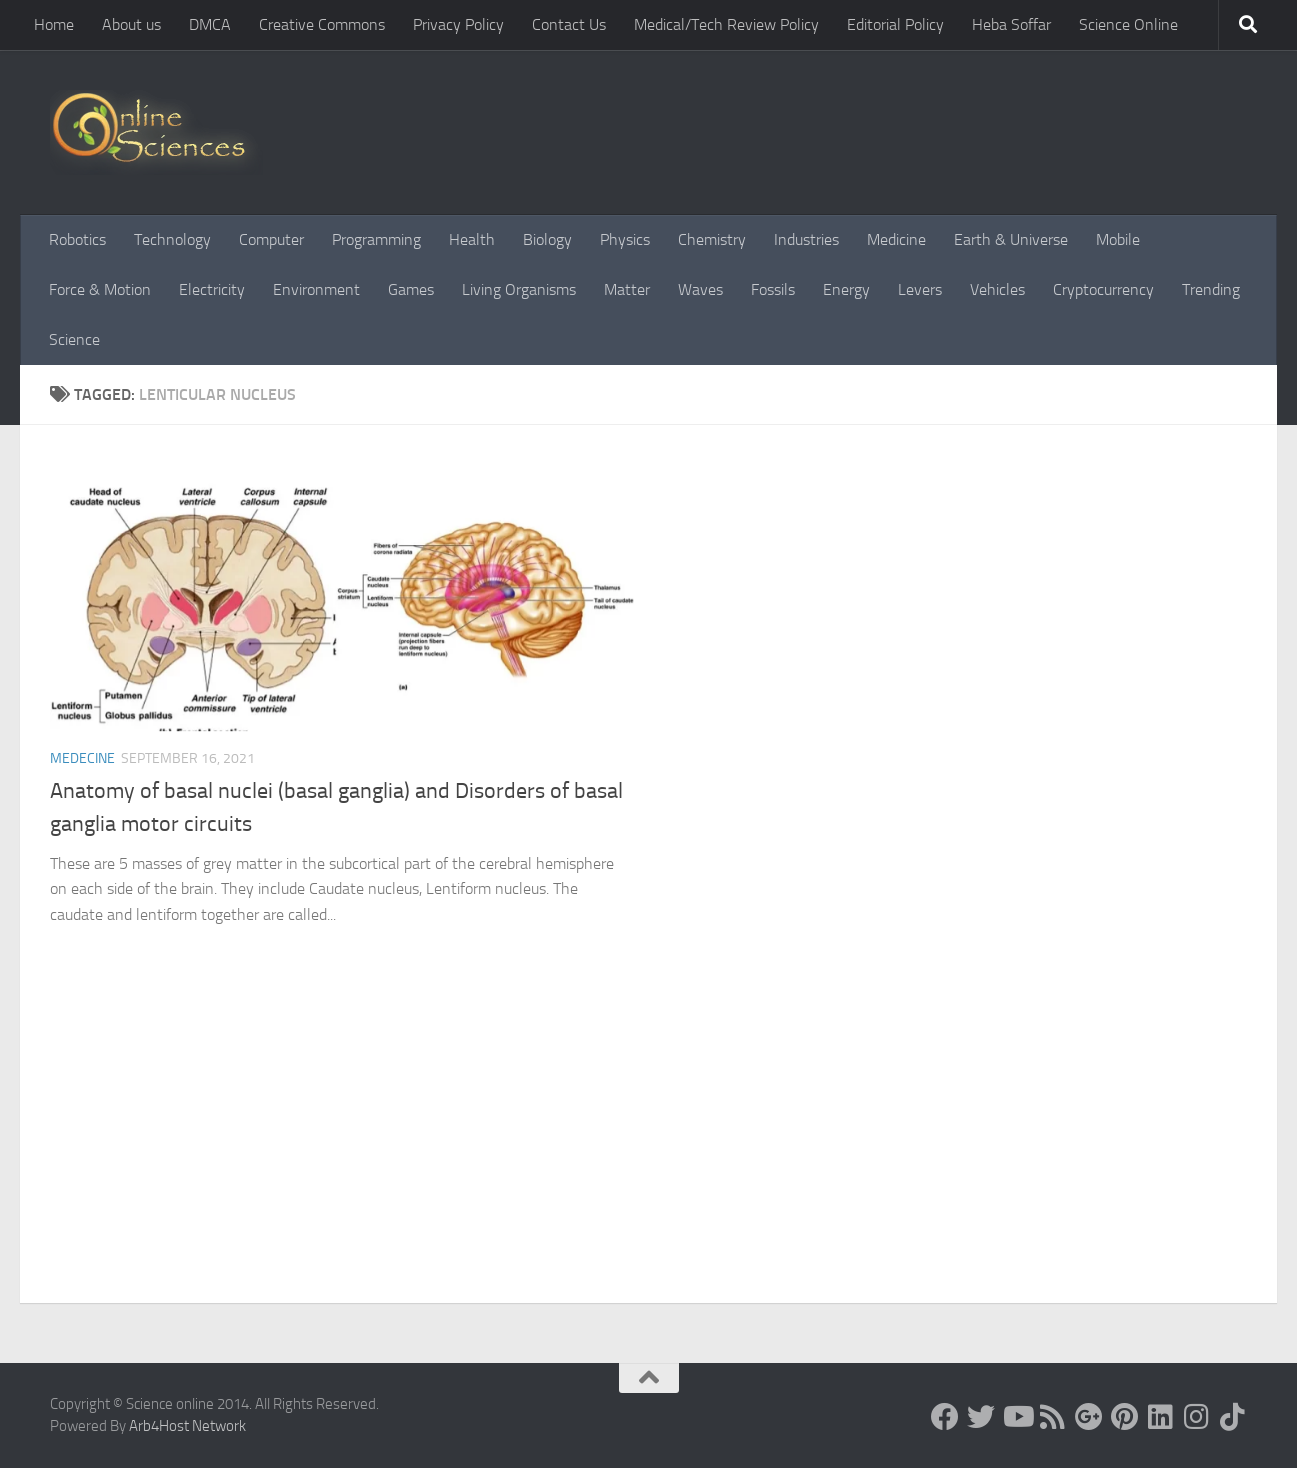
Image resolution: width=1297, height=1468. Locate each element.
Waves (700, 289)
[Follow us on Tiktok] (1233, 1417)
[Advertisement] (649, 1153)
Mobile (1118, 239)
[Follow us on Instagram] (1197, 1417)
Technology (172, 239)
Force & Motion (100, 289)
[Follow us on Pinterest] (1125, 1417)
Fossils (773, 289)
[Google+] (1089, 1417)
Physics (625, 239)
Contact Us (569, 24)
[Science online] (945, 1417)
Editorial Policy (895, 24)
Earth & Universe (1011, 239)
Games (411, 289)
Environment (316, 289)
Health (472, 239)
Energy (846, 289)
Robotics (77, 239)
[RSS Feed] (1053, 1417)
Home (54, 24)
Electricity (212, 289)
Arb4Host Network (187, 1426)
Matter (627, 289)
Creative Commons (322, 24)
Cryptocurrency (1103, 289)
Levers (920, 289)
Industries (806, 239)
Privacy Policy (458, 24)
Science (74, 339)
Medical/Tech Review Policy (726, 24)
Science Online (1128, 24)
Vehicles (997, 289)
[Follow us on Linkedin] (1161, 1417)
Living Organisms (519, 289)
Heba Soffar (1011, 24)
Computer (271, 239)
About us (131, 24)
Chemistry (712, 239)
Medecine (82, 758)
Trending (1211, 289)
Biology (547, 239)
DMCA (210, 24)
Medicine (896, 239)
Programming (376, 239)
